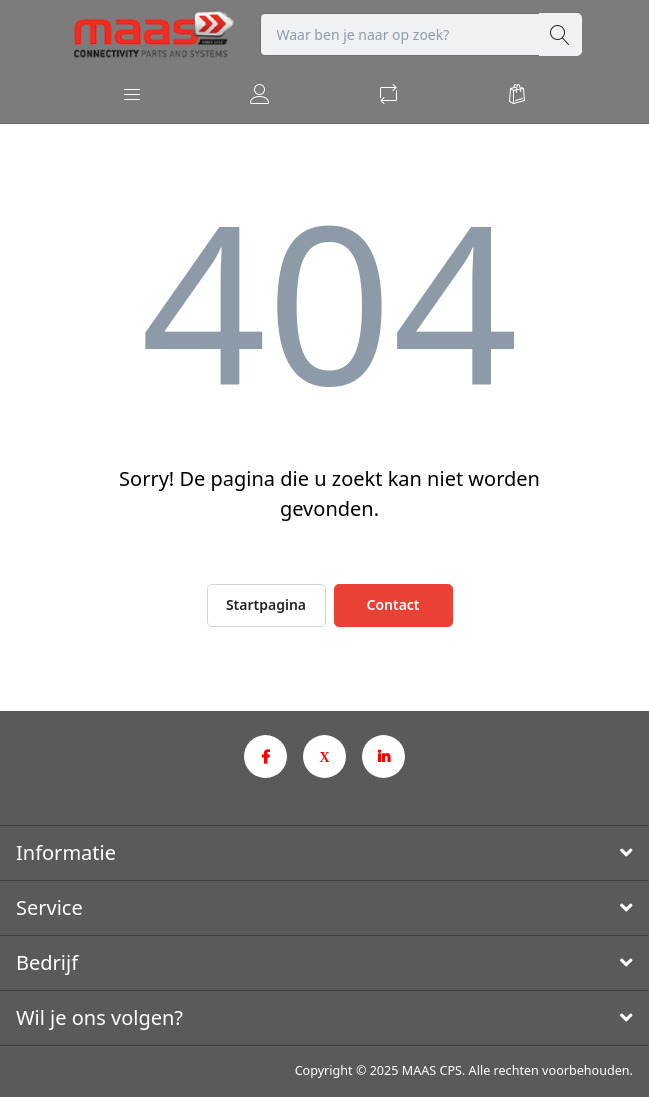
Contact (392, 604)
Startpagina (266, 604)
